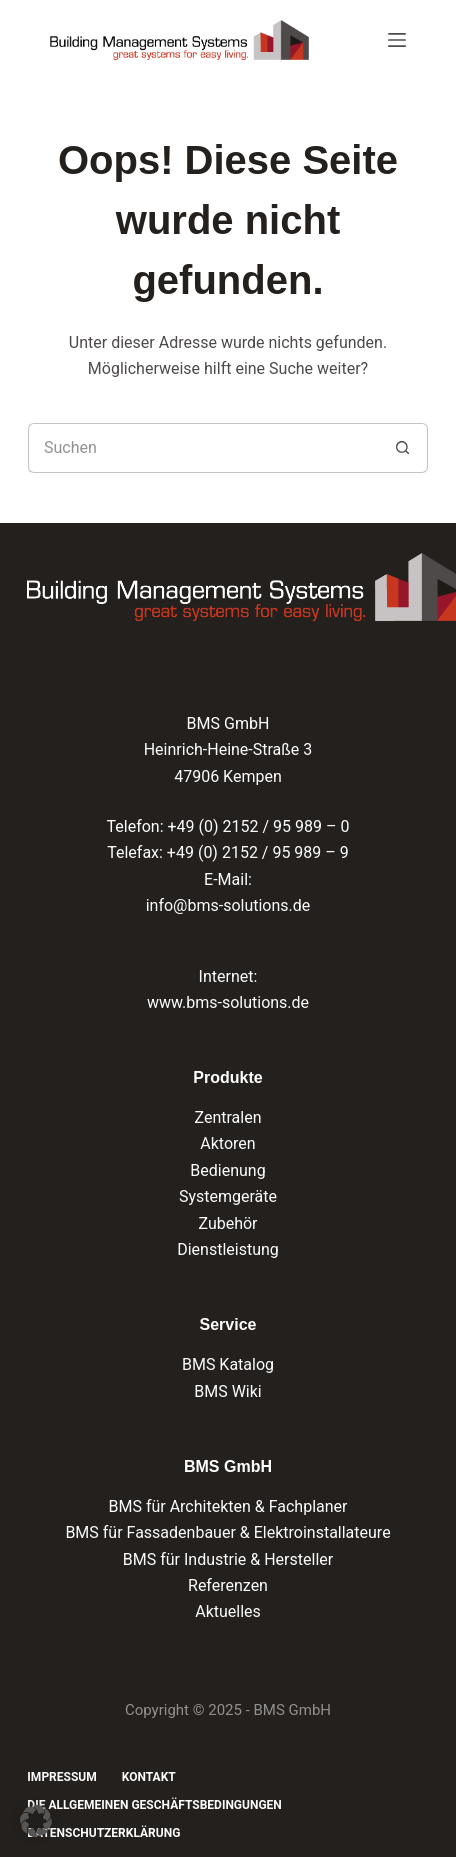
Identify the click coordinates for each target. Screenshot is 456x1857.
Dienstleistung (228, 1249)
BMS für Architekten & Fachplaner (227, 1506)
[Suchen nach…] (203, 448)
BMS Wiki (228, 1391)
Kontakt (149, 1777)
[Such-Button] (403, 448)
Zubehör (227, 1223)
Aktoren (227, 1143)
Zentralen (227, 1117)
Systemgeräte (228, 1196)
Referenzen (228, 1585)
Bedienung (227, 1170)
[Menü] (397, 40)
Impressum (61, 1777)
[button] (36, 1821)
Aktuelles (228, 1611)
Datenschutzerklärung (103, 1833)
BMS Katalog (228, 1364)
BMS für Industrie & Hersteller (228, 1559)
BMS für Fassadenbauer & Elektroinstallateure (227, 1532)
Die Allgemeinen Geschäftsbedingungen (154, 1805)
